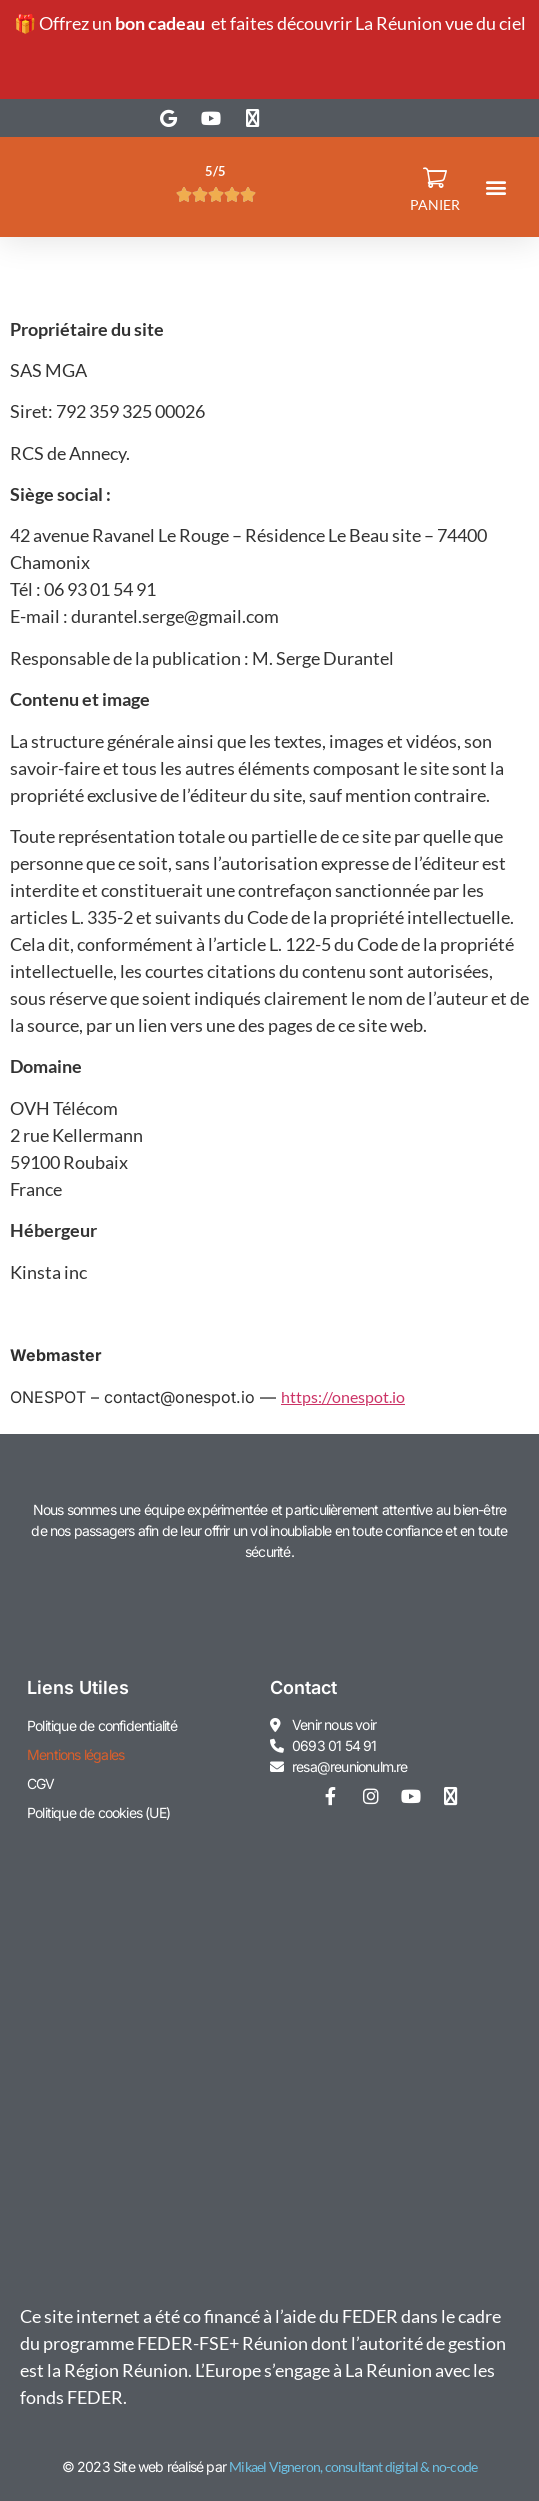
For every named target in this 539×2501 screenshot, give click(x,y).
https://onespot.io (343, 1396)
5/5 (215, 171)
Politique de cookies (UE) (98, 1812)
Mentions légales (75, 1754)
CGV (41, 1783)
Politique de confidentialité (102, 1725)
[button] (496, 186)
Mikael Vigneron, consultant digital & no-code (353, 2466)
